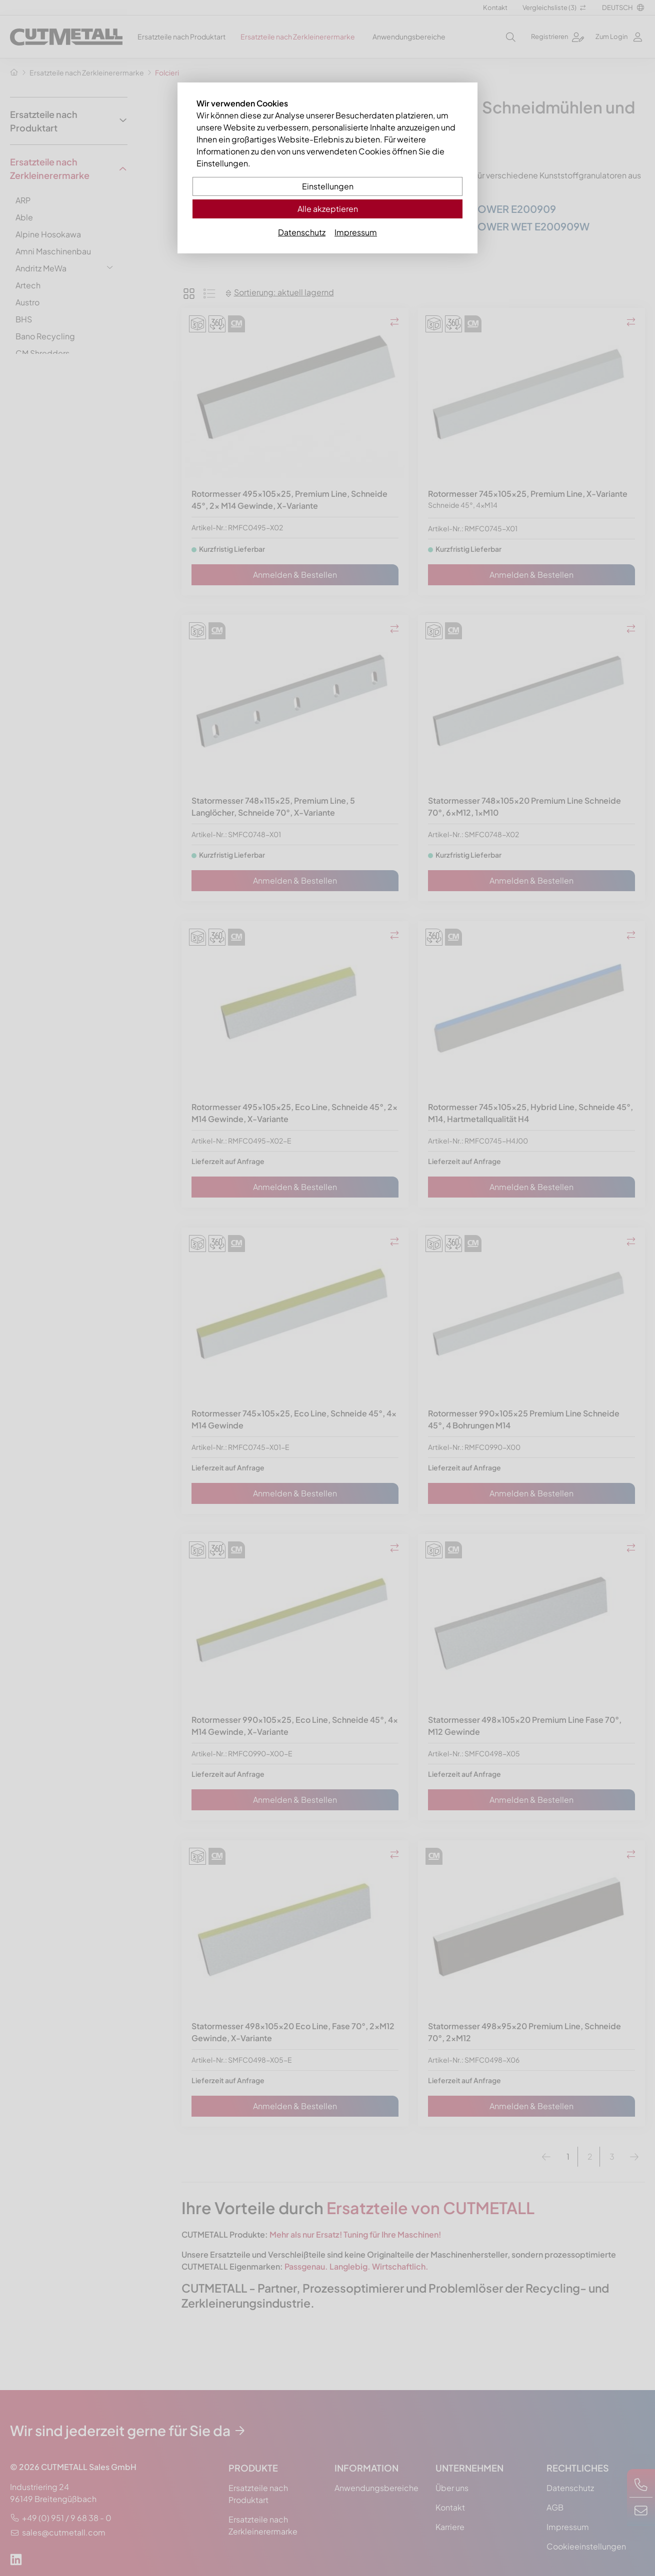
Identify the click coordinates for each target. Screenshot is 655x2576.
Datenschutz (302, 232)
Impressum (355, 232)
